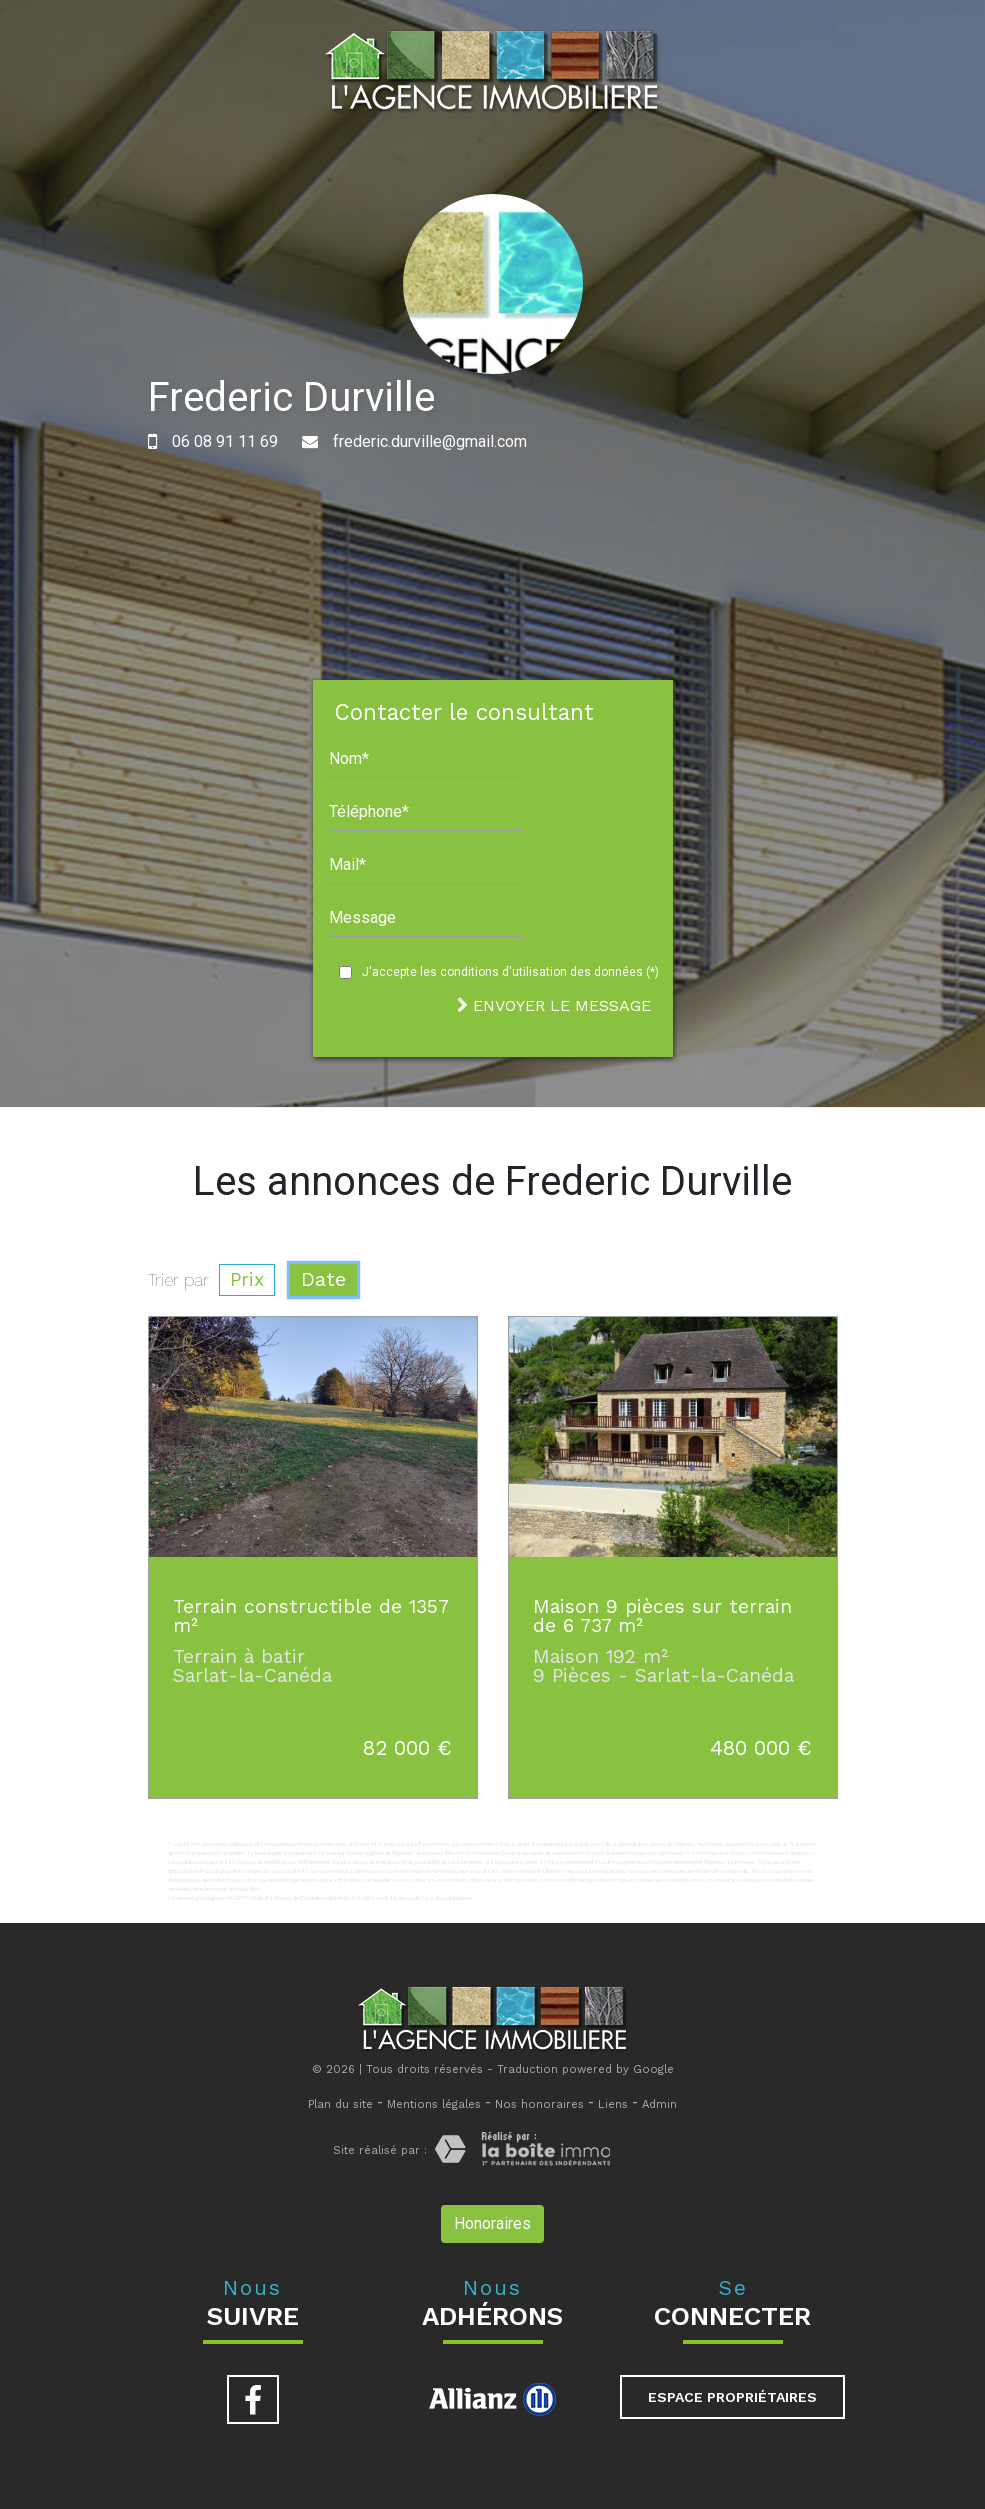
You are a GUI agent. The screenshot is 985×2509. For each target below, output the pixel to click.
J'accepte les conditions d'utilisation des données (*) (510, 972)
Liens (613, 2104)
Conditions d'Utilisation (382, 1897)
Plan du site (340, 2104)
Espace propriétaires (732, 2397)
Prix (247, 1279)
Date (323, 1279)
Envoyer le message (554, 1005)
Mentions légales (434, 2104)
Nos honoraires (539, 2104)
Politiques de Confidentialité (301, 1897)
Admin (659, 2104)
